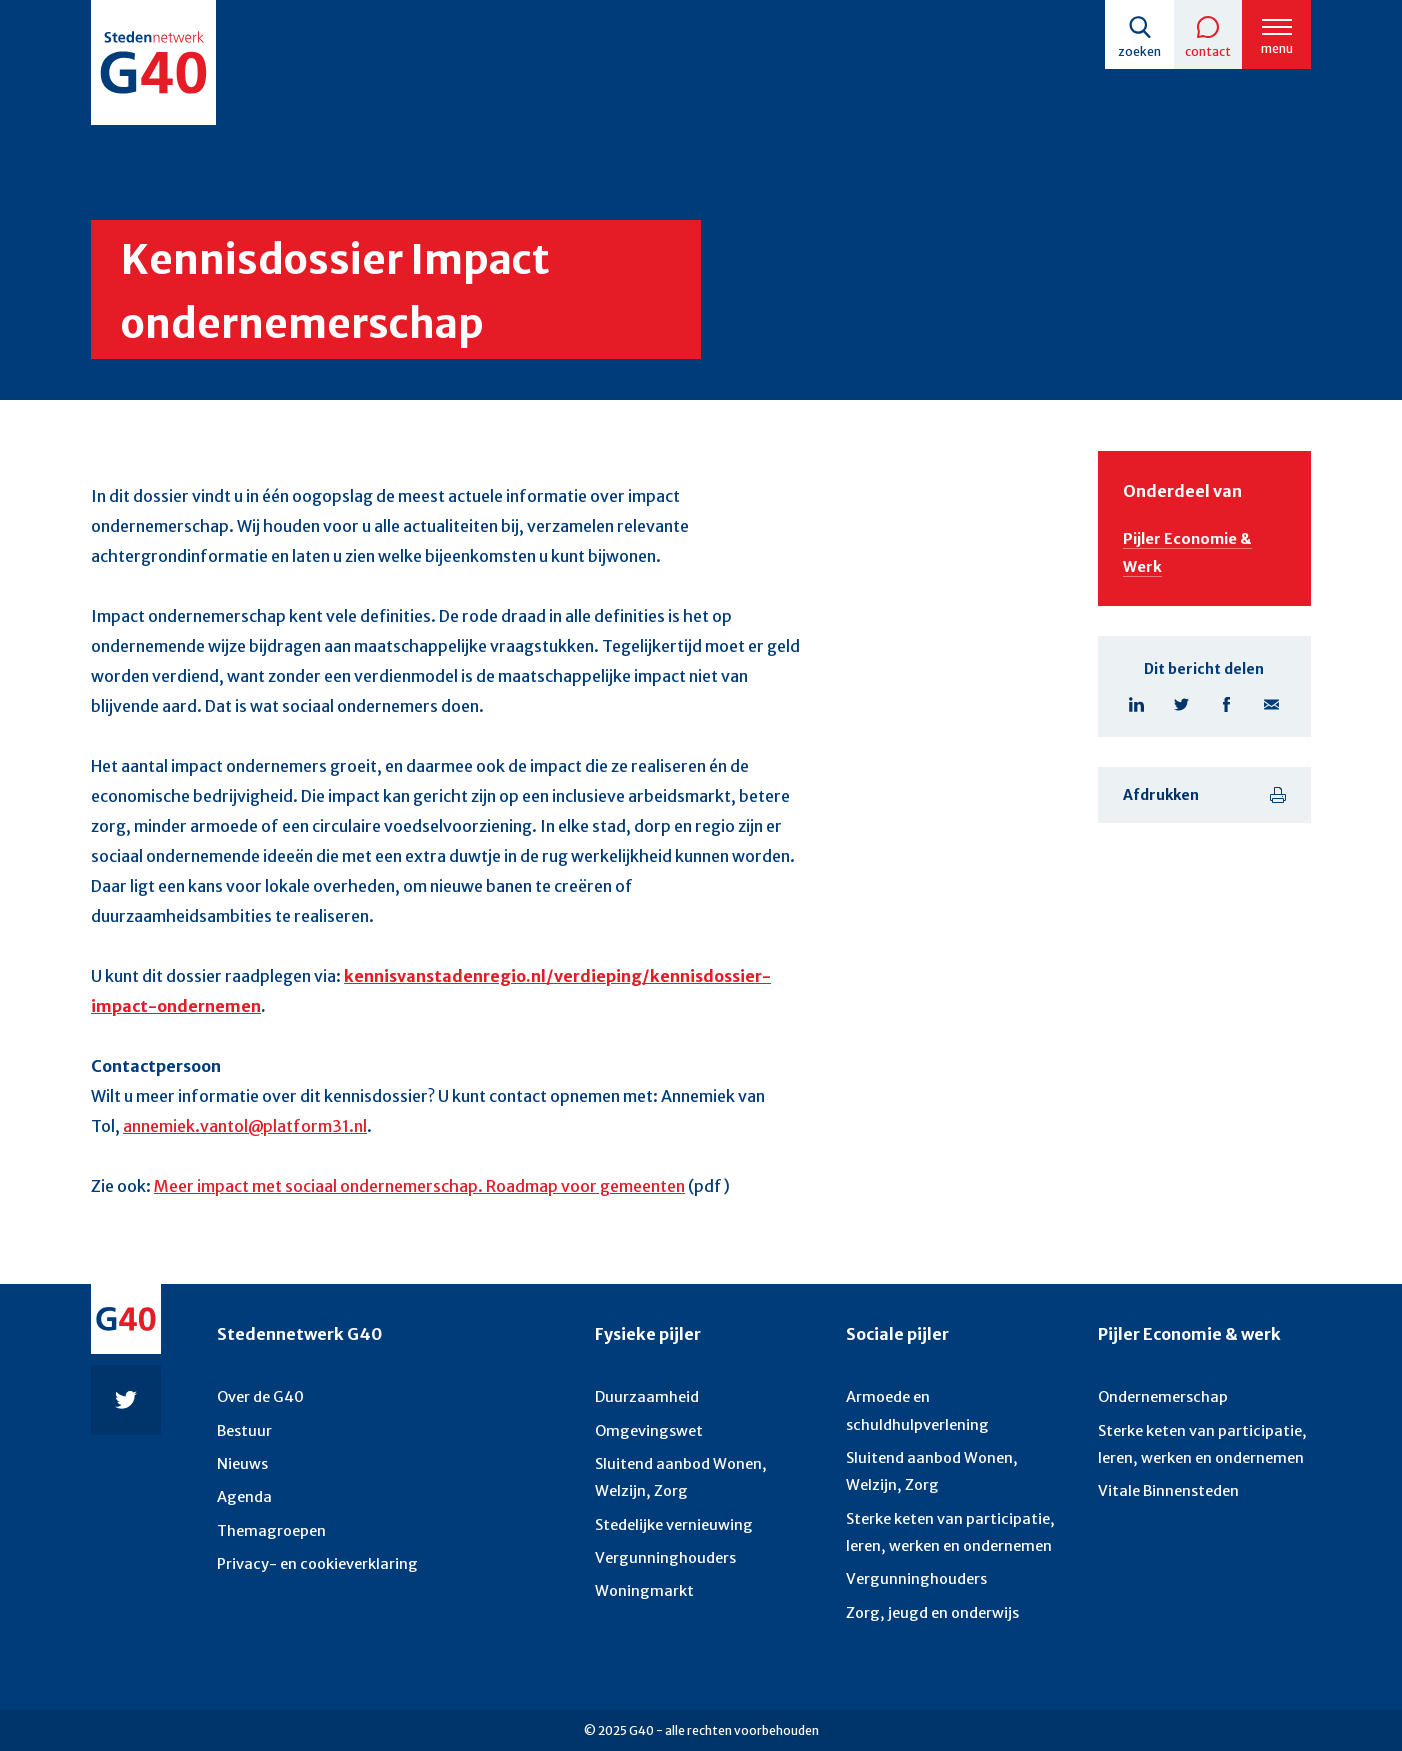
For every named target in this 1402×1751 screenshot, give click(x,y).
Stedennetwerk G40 (299, 1320)
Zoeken (1131, 51)
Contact (1203, 51)
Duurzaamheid (644, 1393)
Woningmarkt (643, 1581)
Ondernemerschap (1161, 1393)
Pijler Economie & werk (1189, 1320)
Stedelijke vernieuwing (672, 1516)
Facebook (1226, 711)
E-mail (1271, 711)
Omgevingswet (647, 1425)
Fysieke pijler (648, 1320)
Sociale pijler (897, 1320)
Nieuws (241, 1458)
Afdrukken (1161, 802)
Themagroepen (270, 1522)
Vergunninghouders (663, 1548)
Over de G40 (260, 1393)
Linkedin (1136, 711)
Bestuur (243, 1425)
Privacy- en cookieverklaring (315, 1554)
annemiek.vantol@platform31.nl (245, 1135)
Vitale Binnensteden (1167, 1484)
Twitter (1181, 711)
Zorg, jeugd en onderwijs (930, 1601)
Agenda (243, 1490)
